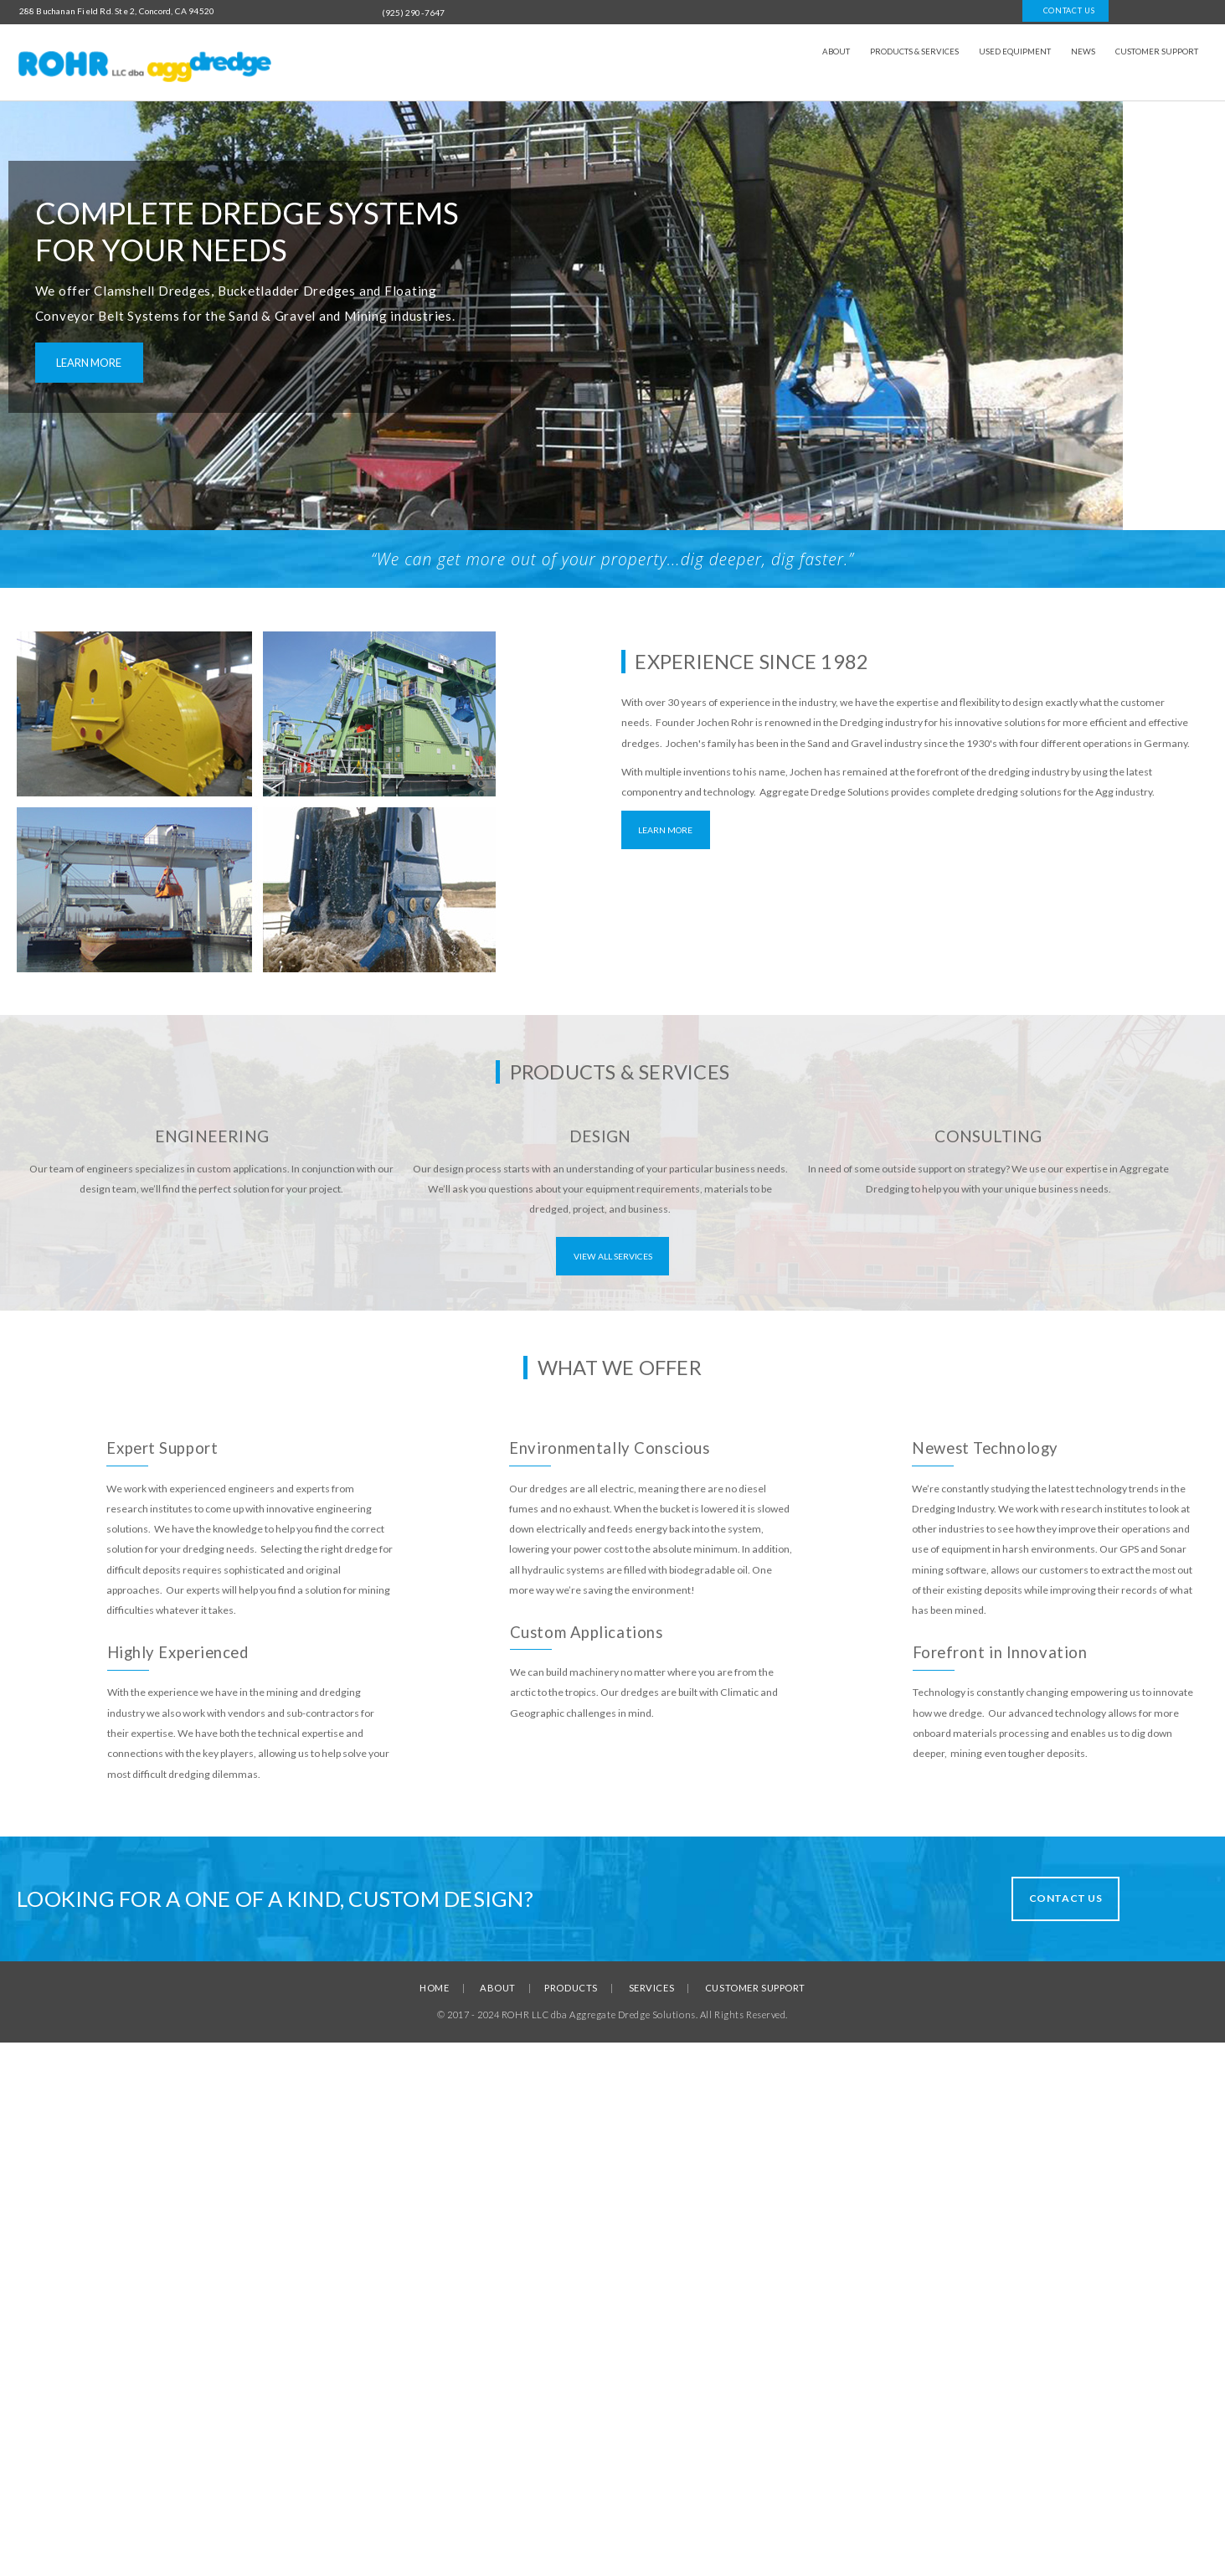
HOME (434, 1987)
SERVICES (651, 1987)
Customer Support (1156, 51)
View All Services (613, 1256)
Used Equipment (1015, 51)
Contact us (1066, 10)
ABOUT (498, 1987)
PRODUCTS (570, 1987)
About (836, 51)
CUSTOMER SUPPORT (755, 1987)
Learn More (665, 830)
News (1083, 51)
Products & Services (914, 51)
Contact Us (1066, 1898)
